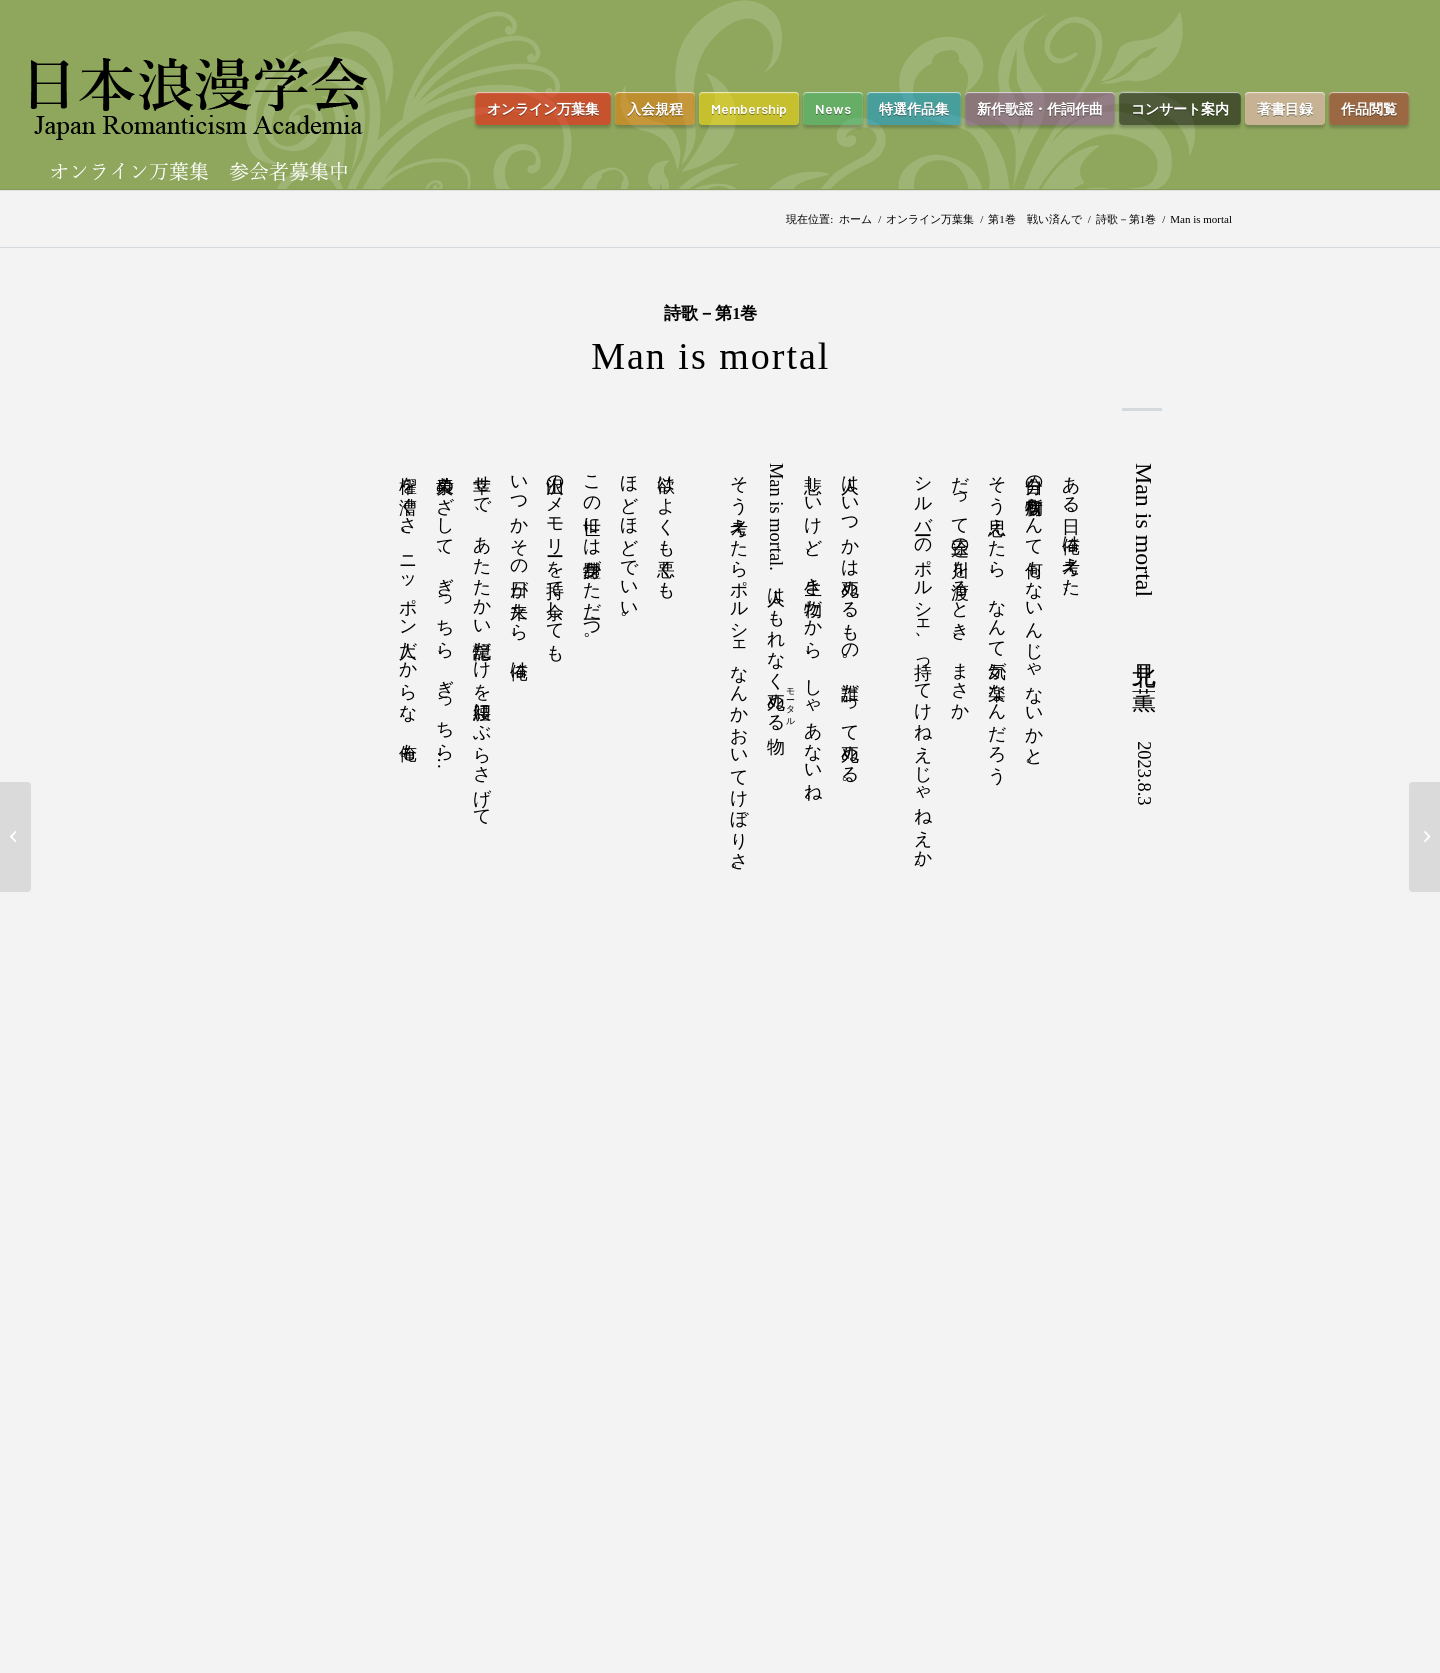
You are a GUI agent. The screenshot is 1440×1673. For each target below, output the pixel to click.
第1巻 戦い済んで (1035, 219)
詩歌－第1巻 (1126, 219)
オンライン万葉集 (930, 219)
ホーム (855, 219)
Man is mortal (710, 356)
